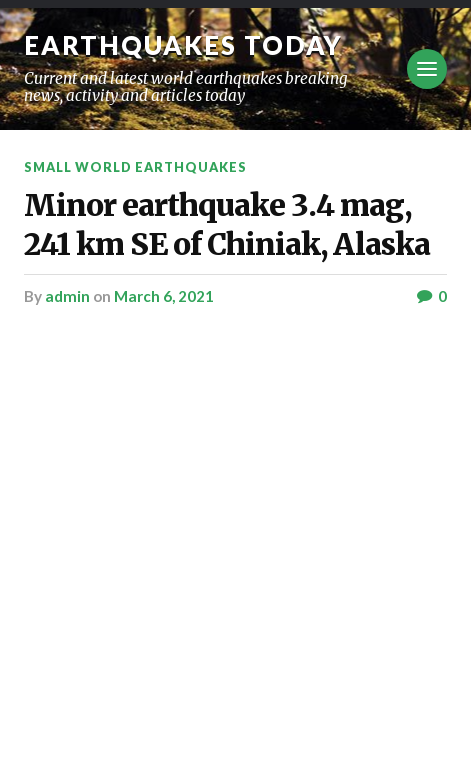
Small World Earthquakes (135, 167)
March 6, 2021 (164, 296)
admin (67, 296)
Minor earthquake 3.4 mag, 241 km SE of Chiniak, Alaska (227, 225)
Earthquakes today (183, 45)
